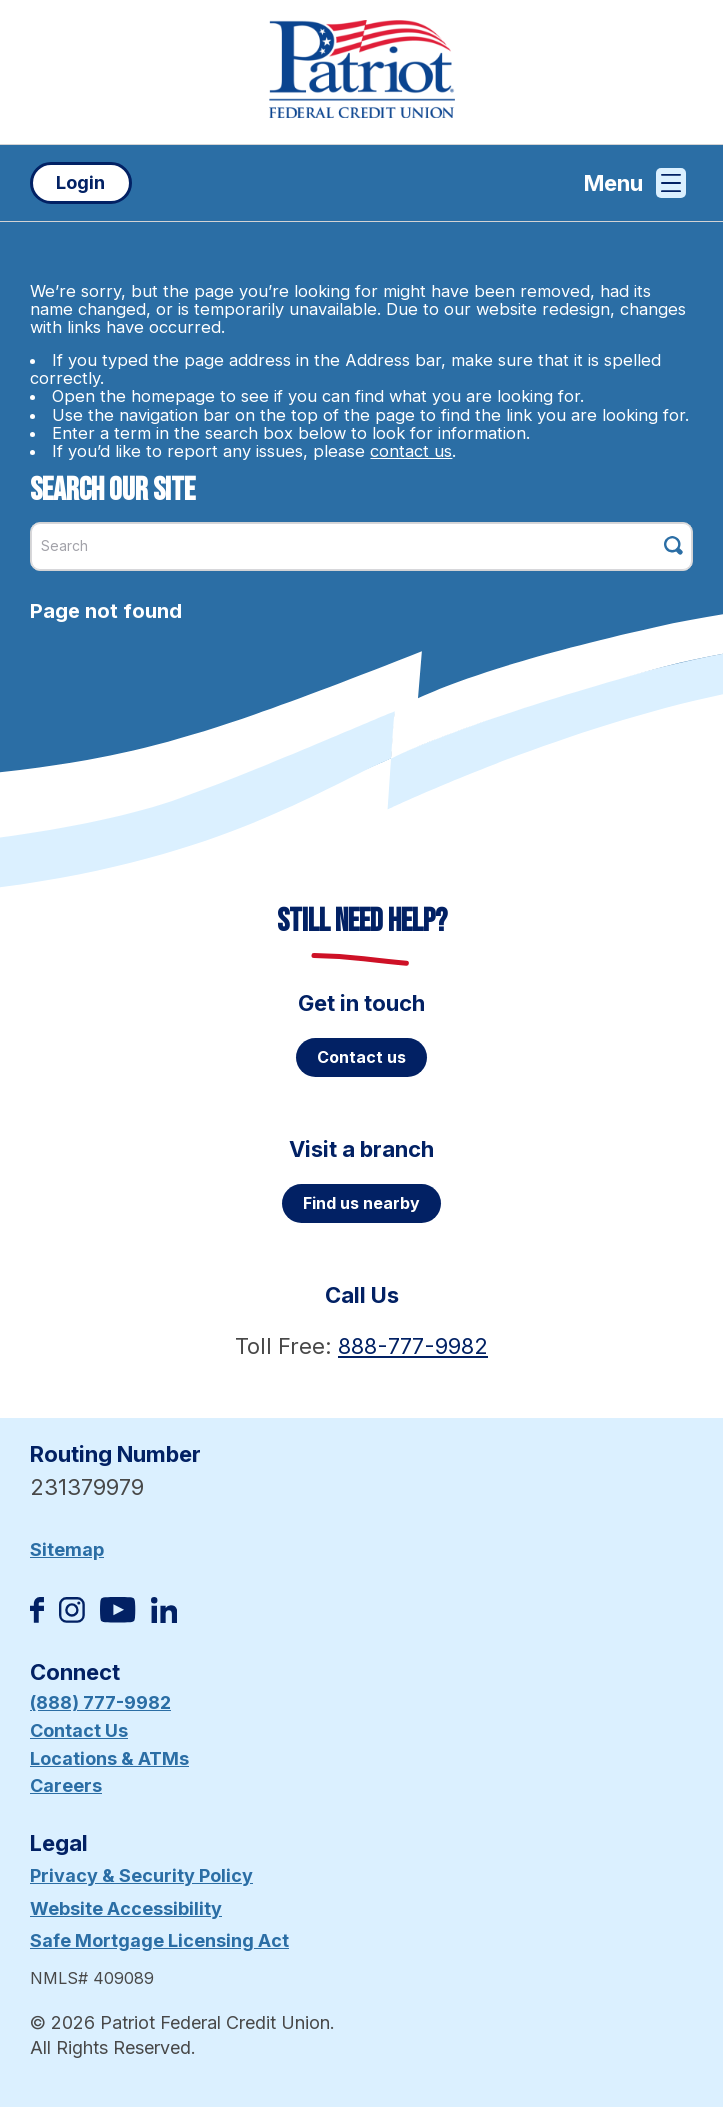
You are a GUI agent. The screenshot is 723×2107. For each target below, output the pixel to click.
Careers (66, 1785)
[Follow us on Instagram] (72, 1616)
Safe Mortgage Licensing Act (159, 1940)
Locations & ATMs (109, 1758)
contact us (411, 451)
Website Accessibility (126, 1908)
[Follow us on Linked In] (164, 1616)
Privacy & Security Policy (141, 1875)
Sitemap (67, 1549)
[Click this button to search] (673, 545)
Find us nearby (361, 1203)
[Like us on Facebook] (37, 1616)
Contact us (361, 1057)
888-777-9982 (413, 1346)
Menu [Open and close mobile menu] (635, 183)
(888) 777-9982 (100, 1702)
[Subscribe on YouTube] (117, 1616)
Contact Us (79, 1730)
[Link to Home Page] (361, 72)
